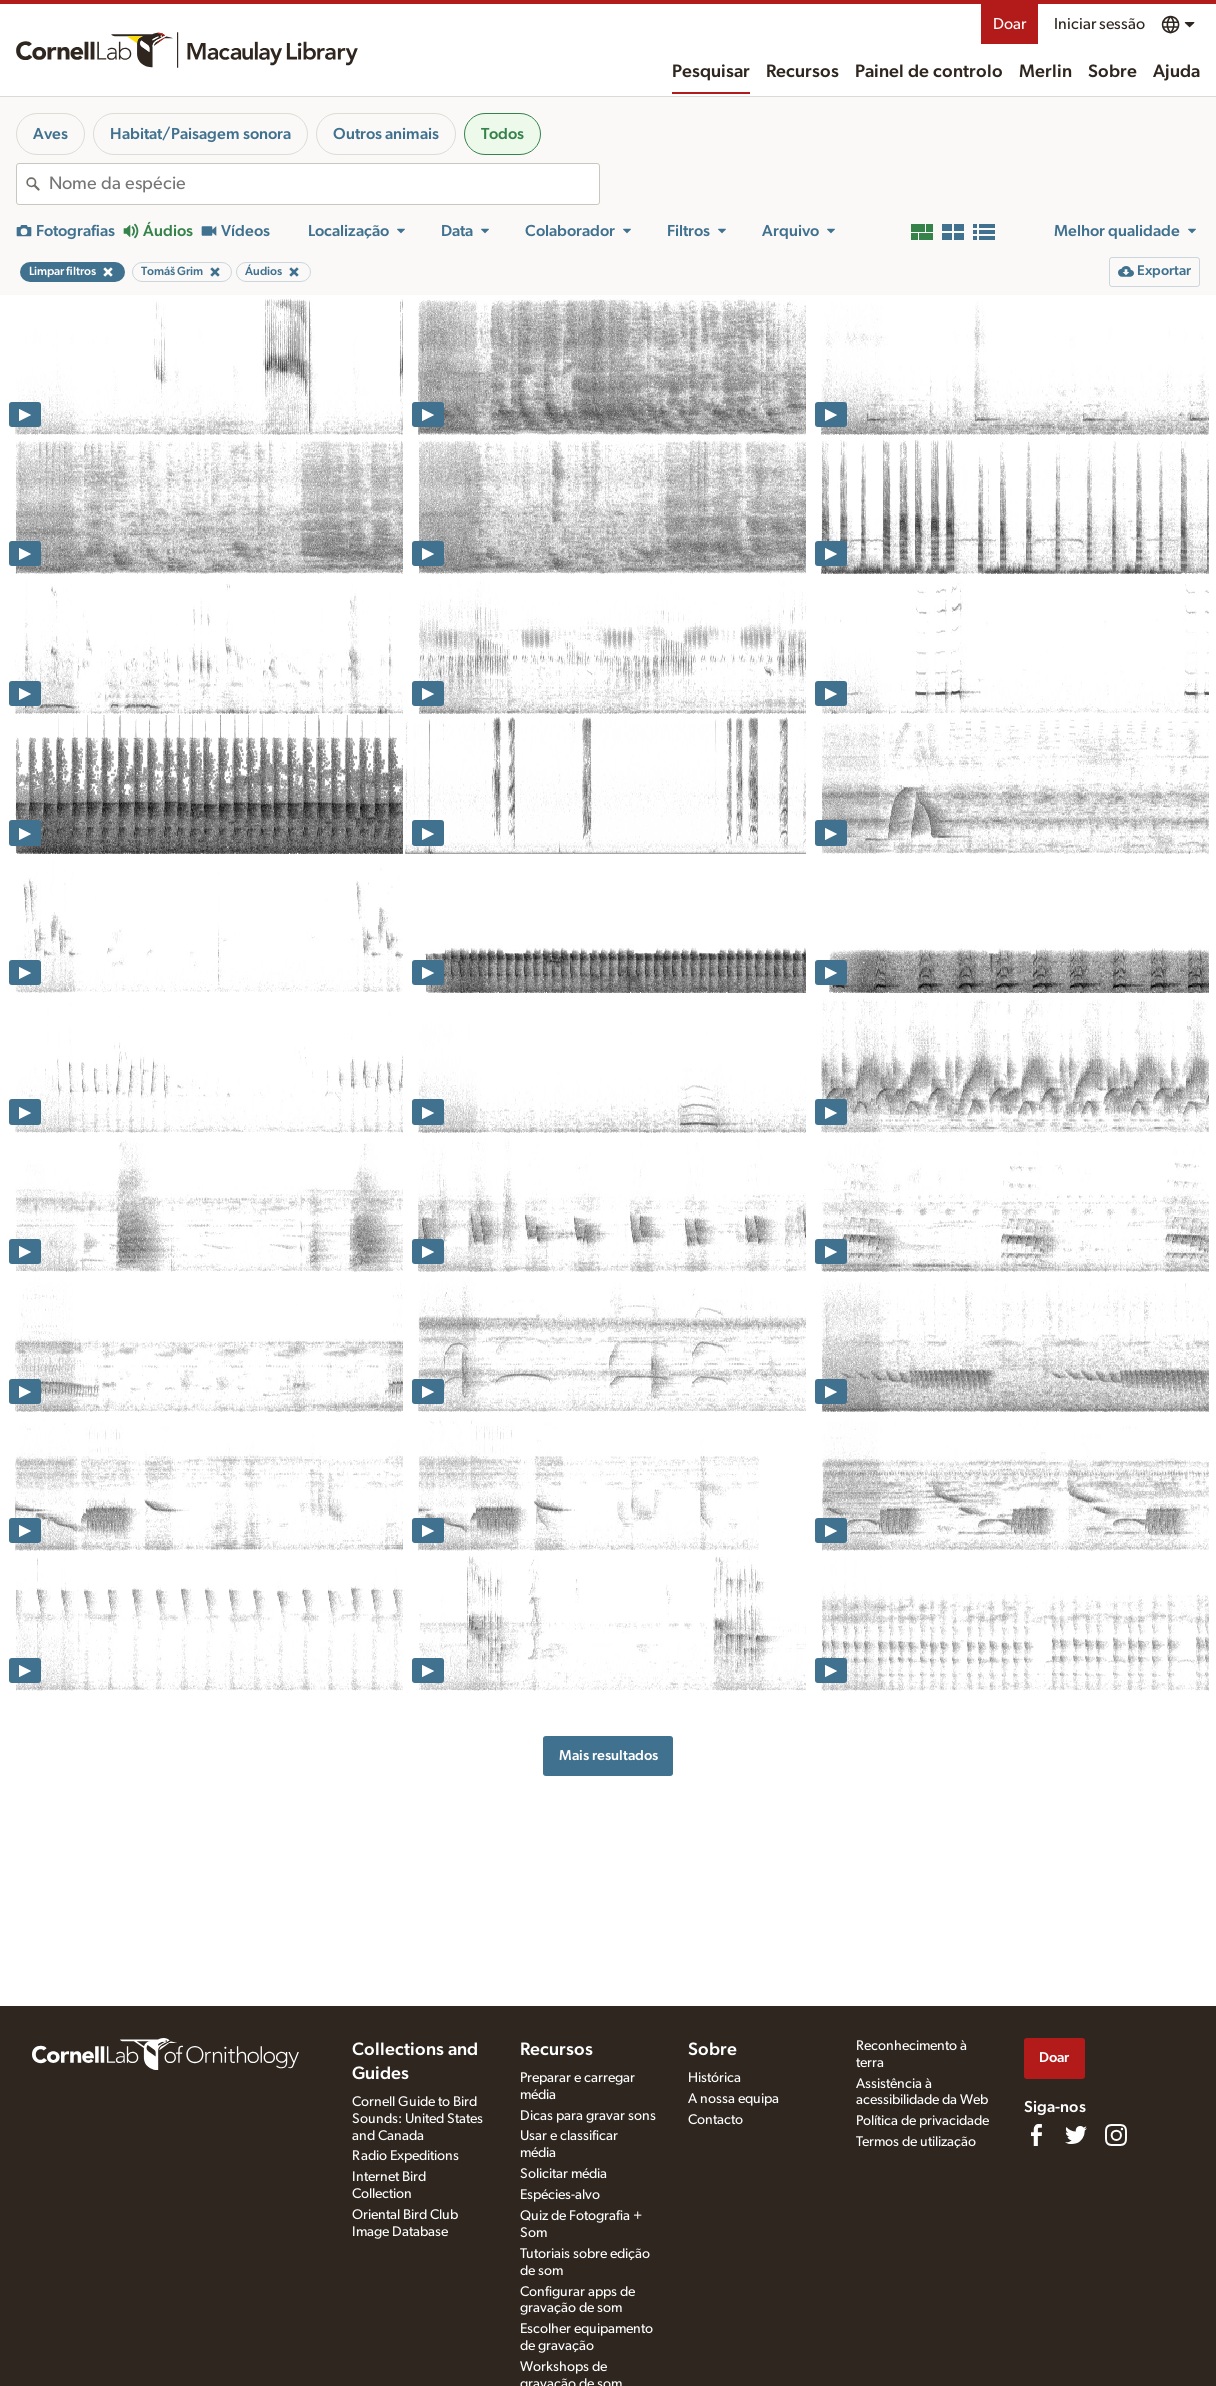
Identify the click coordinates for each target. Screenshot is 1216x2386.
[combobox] (324, 184)
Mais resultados (608, 1755)
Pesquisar (711, 72)
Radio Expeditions (405, 2156)
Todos (502, 134)
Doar (1009, 24)
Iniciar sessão (1099, 24)
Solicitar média (563, 2174)
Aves (50, 134)
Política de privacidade (922, 2121)
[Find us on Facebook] (1036, 2135)
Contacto (715, 2120)
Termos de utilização (916, 2142)
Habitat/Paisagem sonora (200, 134)
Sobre (1112, 72)
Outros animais (386, 134)
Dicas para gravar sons (588, 2116)
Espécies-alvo (560, 2195)
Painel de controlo (929, 72)
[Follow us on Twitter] (1076, 2135)
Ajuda (1176, 72)
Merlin (1045, 72)
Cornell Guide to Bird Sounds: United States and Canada (417, 2119)
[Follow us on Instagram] (1116, 2135)
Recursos (802, 72)
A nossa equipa (733, 2099)
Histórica (714, 2078)
